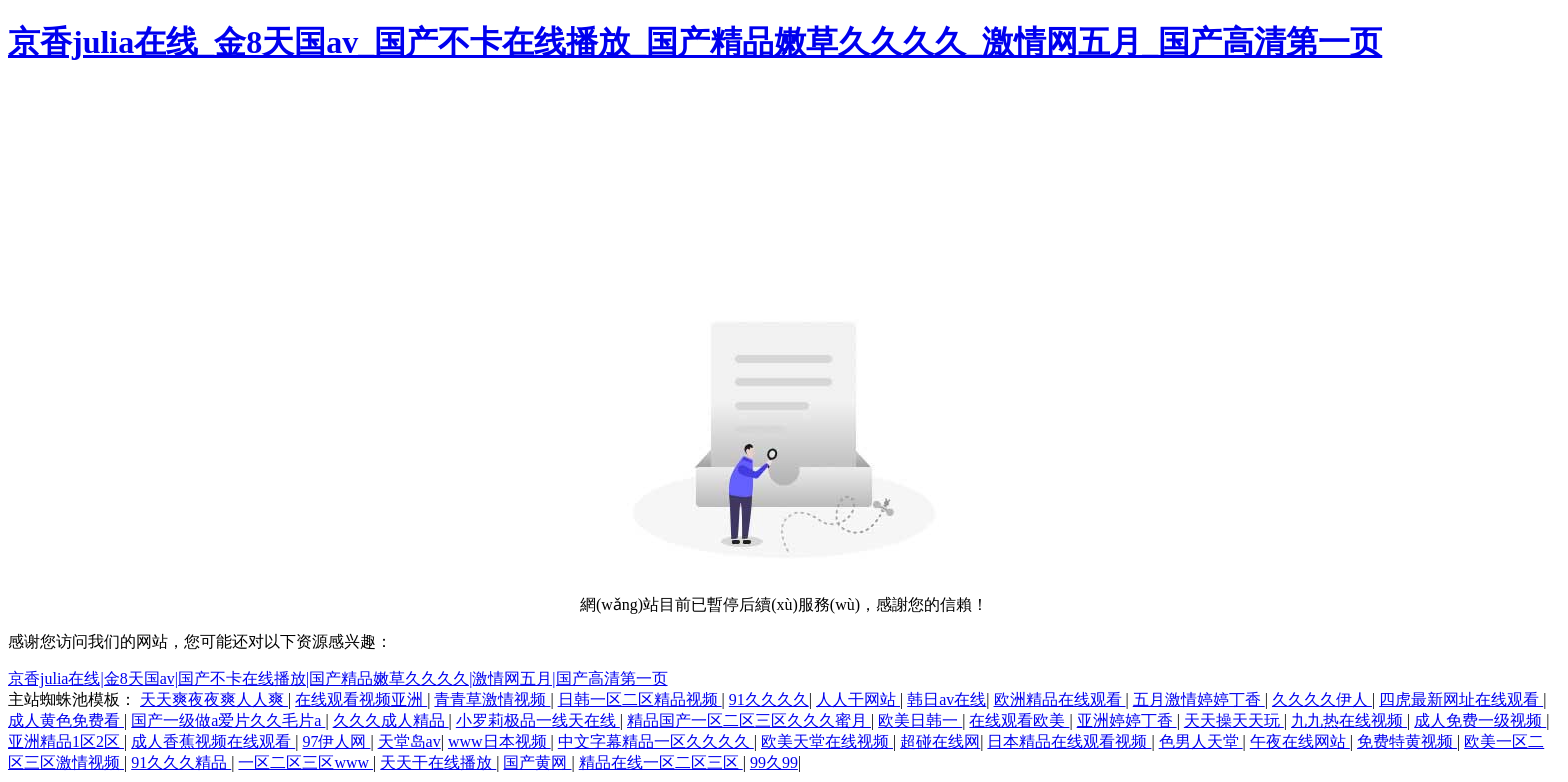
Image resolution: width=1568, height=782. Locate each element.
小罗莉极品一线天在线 (538, 720)
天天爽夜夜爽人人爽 (214, 699)
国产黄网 (537, 762)
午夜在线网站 (1300, 741)
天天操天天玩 (1234, 720)
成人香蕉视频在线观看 (213, 741)
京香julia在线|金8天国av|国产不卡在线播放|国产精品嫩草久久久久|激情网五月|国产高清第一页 (338, 678)
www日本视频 (499, 741)
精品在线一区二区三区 (661, 762)
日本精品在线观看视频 (1069, 741)
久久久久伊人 (1322, 699)
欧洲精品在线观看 (1060, 699)
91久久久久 (769, 699)
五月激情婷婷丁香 (1199, 699)
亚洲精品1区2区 (66, 741)
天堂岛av (409, 741)
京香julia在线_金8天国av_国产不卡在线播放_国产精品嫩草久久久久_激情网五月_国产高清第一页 (695, 42)
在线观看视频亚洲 (361, 699)
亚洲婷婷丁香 (1127, 720)
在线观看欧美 (1019, 720)
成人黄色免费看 (66, 720)
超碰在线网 (940, 741)
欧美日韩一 (920, 720)
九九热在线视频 (1349, 720)
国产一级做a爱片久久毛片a (228, 720)
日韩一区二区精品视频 (640, 699)
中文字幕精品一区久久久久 (656, 741)
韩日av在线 (946, 699)
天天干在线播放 (438, 762)
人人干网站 (858, 699)
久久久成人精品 (391, 720)
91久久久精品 (181, 762)
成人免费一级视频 (1480, 720)
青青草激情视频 (492, 699)
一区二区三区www (305, 762)
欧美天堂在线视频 (827, 741)
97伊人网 (336, 741)
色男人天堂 (1201, 741)
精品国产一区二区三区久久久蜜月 (749, 720)
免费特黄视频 (1407, 741)
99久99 (774, 762)
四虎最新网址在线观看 (1461, 699)
